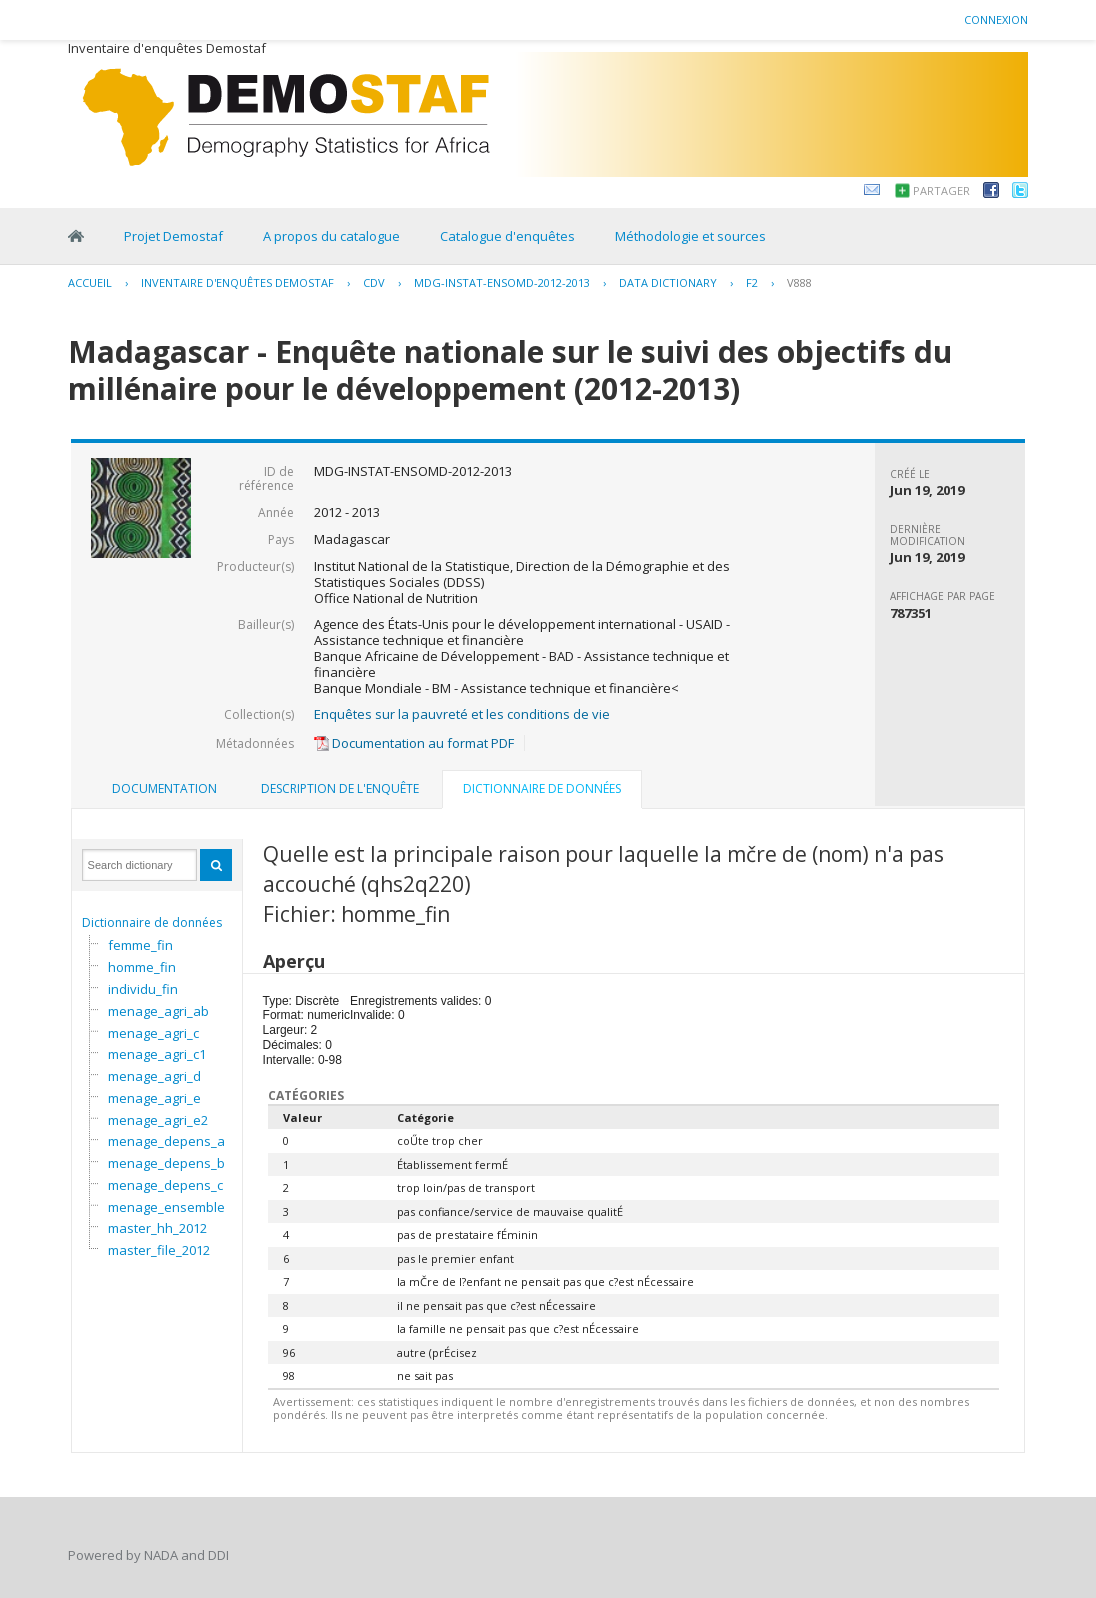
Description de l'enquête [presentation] (340, 788)
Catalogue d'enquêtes (507, 236)
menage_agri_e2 (158, 1120)
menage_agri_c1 (157, 1054)
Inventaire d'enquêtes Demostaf (237, 282)
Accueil (90, 282)
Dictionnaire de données (152, 922)
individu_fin (143, 989)
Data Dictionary (668, 282)
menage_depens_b (166, 1163)
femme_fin (140, 945)
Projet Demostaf (173, 236)
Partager (941, 190)
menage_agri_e (154, 1098)
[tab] (164, 789)
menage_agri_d (154, 1076)
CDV (374, 282)
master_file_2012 (159, 1250)
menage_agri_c (153, 1033)
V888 (799, 282)
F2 (752, 282)
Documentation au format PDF (414, 743)
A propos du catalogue (331, 236)
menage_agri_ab (158, 1011)
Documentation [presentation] (164, 788)
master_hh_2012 (157, 1228)
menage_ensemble (166, 1207)
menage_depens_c (165, 1185)
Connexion (996, 19)
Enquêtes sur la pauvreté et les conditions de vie (462, 714)
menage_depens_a (166, 1141)
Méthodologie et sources (690, 236)
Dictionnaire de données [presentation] (542, 788)
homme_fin (142, 967)
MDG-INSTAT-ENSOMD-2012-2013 (502, 282)
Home (76, 236)
